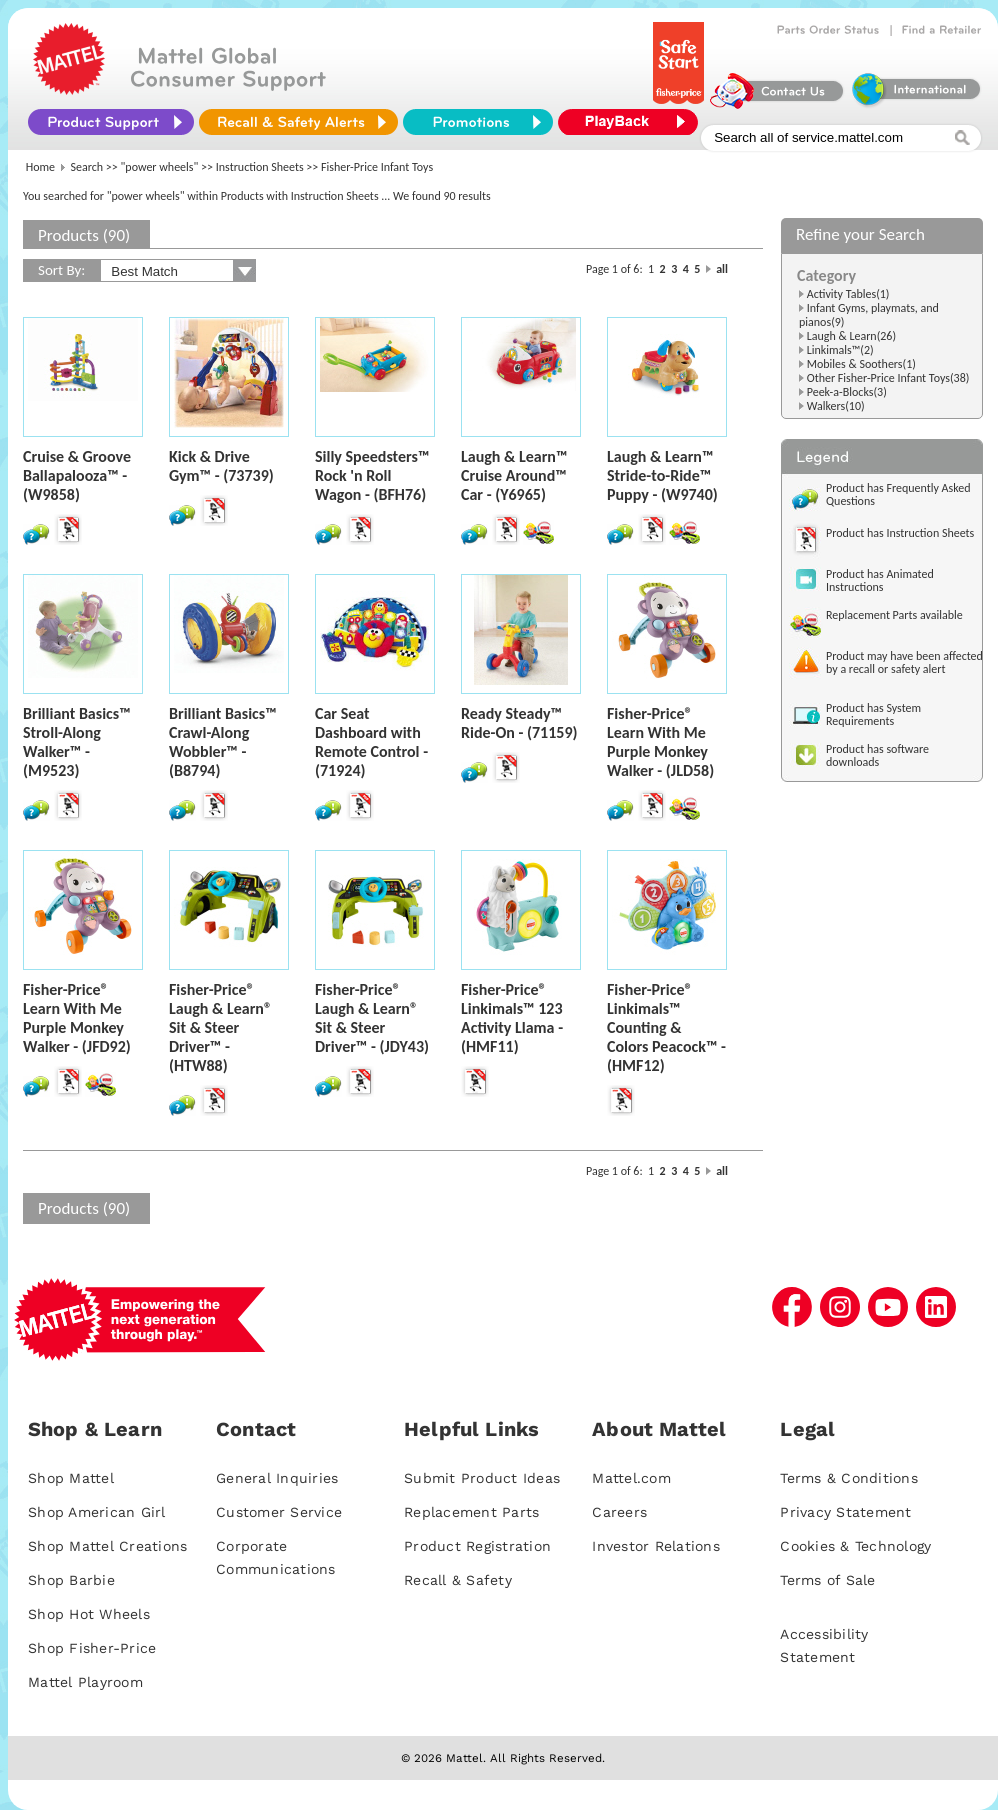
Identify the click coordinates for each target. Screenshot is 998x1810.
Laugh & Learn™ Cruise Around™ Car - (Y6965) (514, 475)
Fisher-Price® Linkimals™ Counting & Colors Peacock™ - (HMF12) (666, 1027)
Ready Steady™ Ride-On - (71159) (519, 723)
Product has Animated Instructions (880, 580)
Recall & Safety (458, 1580)
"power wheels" (160, 167)
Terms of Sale (827, 1580)
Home (40, 167)
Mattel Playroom (85, 1682)
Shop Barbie (71, 1580)
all (722, 269)
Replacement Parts (471, 1512)
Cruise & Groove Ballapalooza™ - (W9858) (77, 475)
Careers (619, 1512)
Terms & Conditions (849, 1478)
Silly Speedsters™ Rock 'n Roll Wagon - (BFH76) (372, 475)
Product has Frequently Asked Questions (898, 494)
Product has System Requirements (873, 714)
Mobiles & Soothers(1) (861, 364)
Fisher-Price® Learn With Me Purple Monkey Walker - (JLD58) (660, 742)
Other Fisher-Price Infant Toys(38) (888, 378)
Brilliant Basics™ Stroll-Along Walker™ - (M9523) (77, 742)
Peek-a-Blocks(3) (847, 392)
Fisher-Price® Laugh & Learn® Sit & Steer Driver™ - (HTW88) (220, 1027)
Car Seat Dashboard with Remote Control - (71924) (371, 742)
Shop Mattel (71, 1478)
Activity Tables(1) (848, 294)
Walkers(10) (836, 406)
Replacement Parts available (894, 615)
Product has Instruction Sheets (900, 533)
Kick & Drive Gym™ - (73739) (221, 466)
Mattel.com (631, 1478)
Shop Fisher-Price (92, 1648)
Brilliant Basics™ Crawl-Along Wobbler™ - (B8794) (223, 742)
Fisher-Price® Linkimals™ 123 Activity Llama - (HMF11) (512, 1018)
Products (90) (84, 235)
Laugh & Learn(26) (851, 336)
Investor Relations (656, 1546)
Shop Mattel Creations (107, 1546)
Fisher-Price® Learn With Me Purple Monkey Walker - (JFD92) (77, 1018)
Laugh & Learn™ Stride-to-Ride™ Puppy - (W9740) (662, 475)
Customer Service (279, 1512)
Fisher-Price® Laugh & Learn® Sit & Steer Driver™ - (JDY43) (372, 1018)
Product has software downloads (877, 755)
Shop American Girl (97, 1512)
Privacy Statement (845, 1512)
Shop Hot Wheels (89, 1614)
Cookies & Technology (855, 1546)
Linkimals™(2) (840, 350)
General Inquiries (277, 1478)
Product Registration (477, 1546)
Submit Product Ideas (482, 1478)
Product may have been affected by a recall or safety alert (904, 662)
